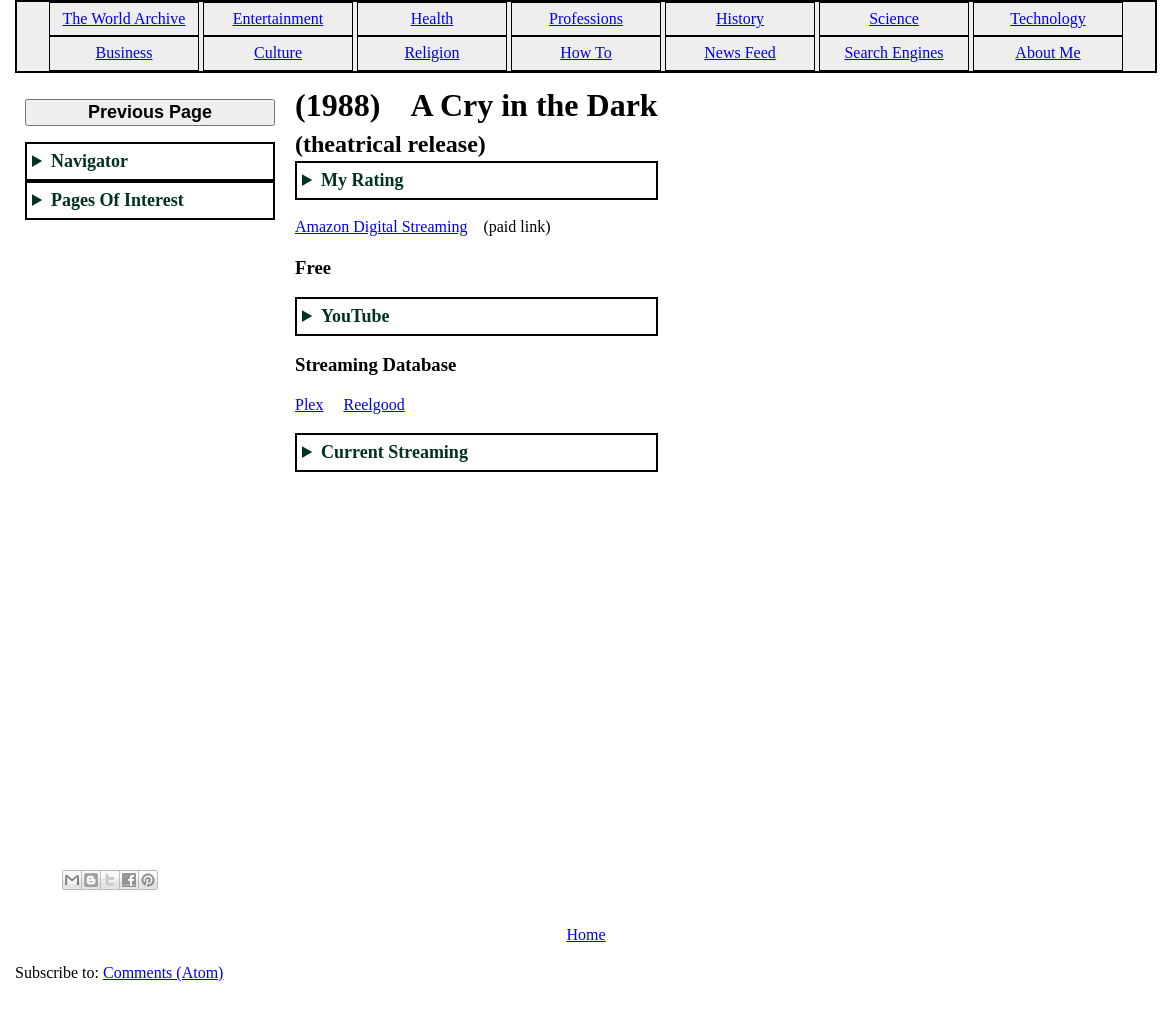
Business (124, 52)
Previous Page (150, 112)
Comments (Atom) (163, 972)
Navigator (89, 161)
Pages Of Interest (117, 200)
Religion (431, 52)
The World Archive (124, 18)
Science (894, 18)
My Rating (362, 180)
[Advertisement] (150, 536)
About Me (1047, 52)
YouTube (355, 316)
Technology (1047, 18)
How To (585, 52)
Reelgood (373, 404)
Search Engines (893, 52)
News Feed (740, 52)
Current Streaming (394, 452)
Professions (586, 18)
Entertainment (278, 18)
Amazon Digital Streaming (381, 226)
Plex (309, 404)
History (740, 18)
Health (432, 18)
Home (585, 934)
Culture (278, 52)
